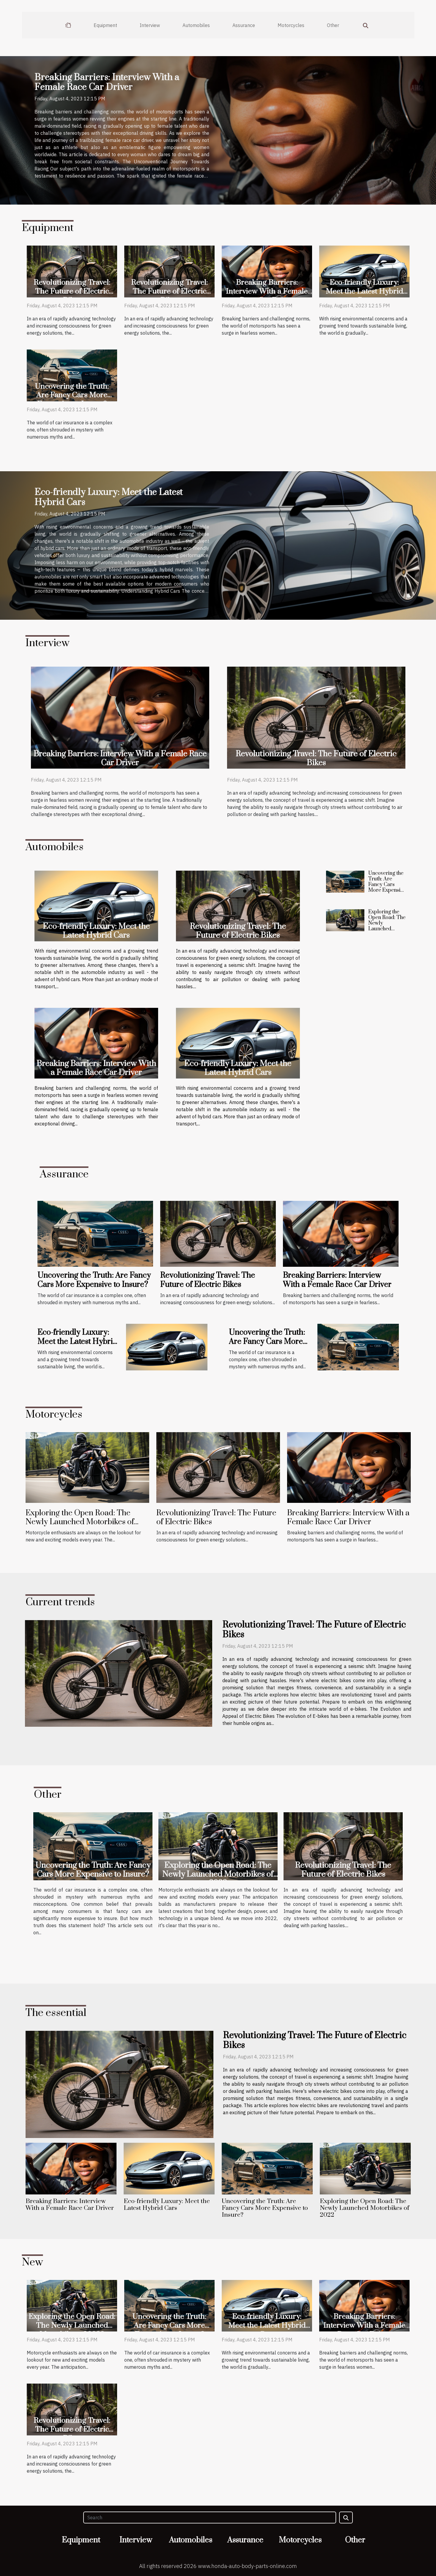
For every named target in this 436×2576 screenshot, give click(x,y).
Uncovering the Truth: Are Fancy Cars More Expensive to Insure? (72, 395)
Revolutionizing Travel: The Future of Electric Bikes (72, 291)
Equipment (105, 25)
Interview (150, 25)
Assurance (243, 25)
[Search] (209, 2517)
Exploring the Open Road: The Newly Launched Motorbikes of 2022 (386, 926)
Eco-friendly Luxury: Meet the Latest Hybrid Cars (364, 291)
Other (333, 25)
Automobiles (196, 25)
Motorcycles (291, 25)
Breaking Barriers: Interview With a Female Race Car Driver (106, 82)
